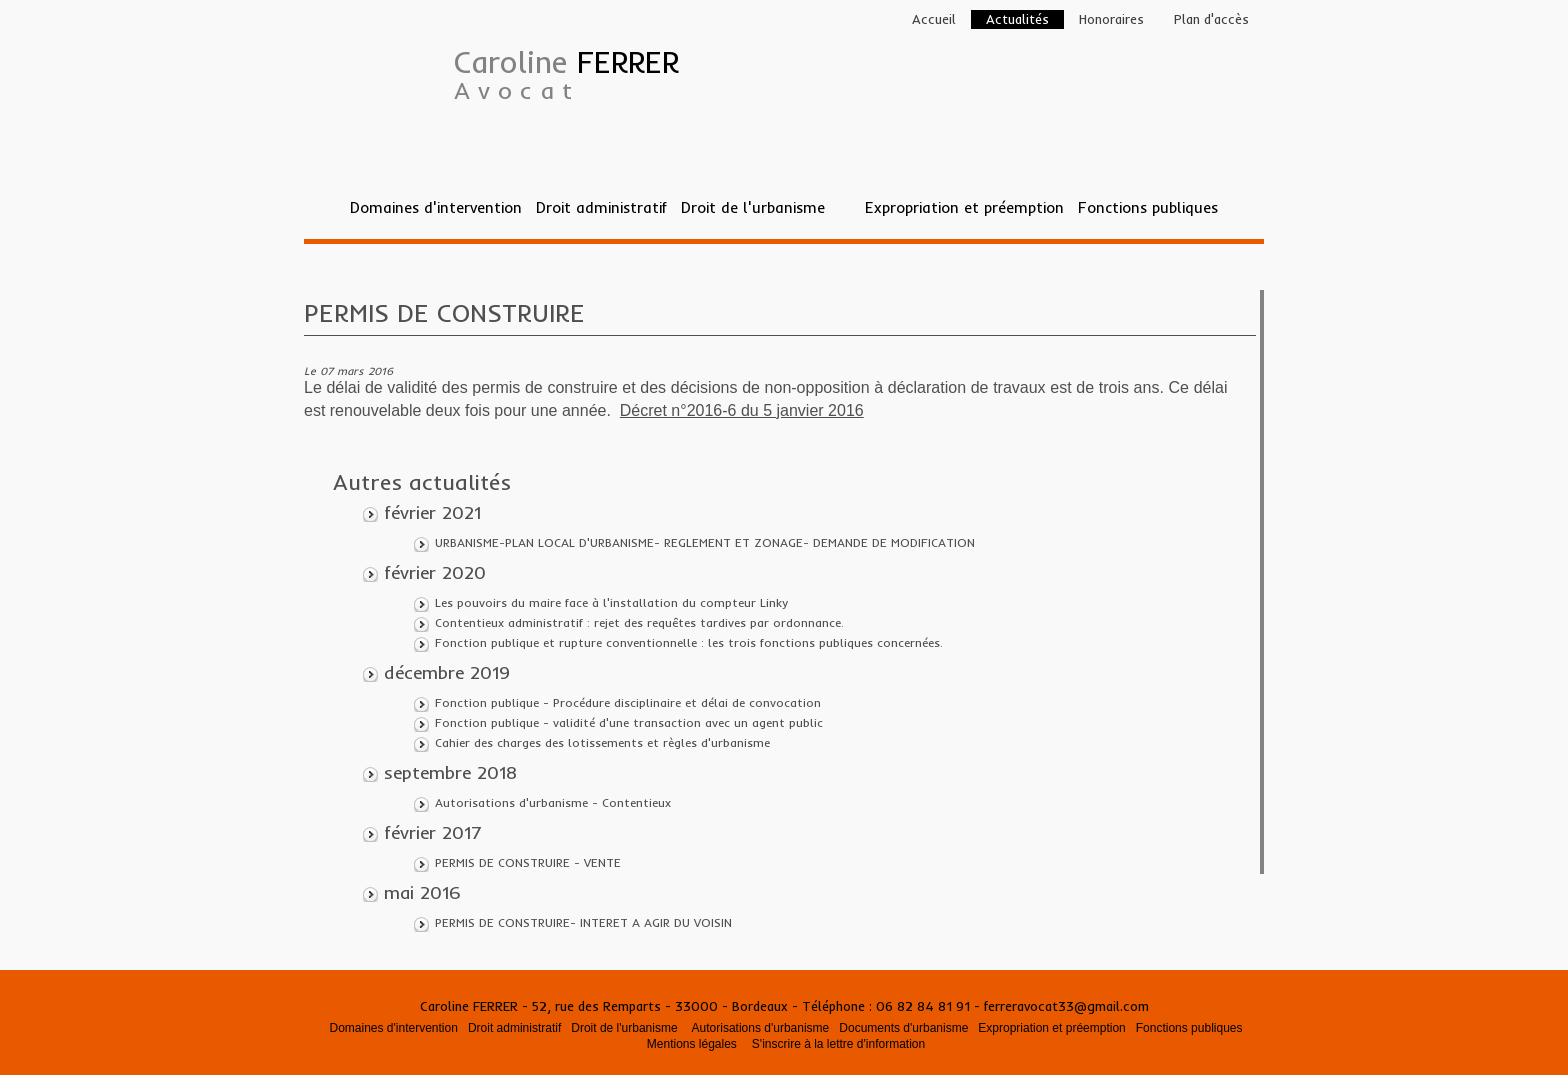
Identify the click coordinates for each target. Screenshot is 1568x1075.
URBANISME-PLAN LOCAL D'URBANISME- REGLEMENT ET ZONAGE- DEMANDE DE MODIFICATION (705, 542)
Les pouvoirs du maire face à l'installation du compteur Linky (611, 602)
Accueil (934, 19)
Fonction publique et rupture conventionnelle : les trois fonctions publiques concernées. (689, 642)
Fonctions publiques (1148, 207)
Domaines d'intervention (436, 207)
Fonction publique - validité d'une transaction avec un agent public (629, 722)
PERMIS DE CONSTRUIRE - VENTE (528, 862)
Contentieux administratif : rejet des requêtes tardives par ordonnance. (639, 622)
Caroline (566, 74)
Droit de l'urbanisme (753, 207)
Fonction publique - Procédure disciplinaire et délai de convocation (628, 702)
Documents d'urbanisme (903, 1028)
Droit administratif (601, 207)
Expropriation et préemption (964, 207)
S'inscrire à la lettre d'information (838, 1044)
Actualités (1017, 19)
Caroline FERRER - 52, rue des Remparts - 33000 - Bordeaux (606, 1006)
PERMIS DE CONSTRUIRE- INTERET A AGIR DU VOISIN (583, 922)
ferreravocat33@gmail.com (1066, 1006)
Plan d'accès (1211, 19)
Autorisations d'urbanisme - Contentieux (553, 802)
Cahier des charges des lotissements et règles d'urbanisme (602, 742)
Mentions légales (692, 1044)
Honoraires (1111, 19)
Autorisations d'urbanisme (761, 1028)
